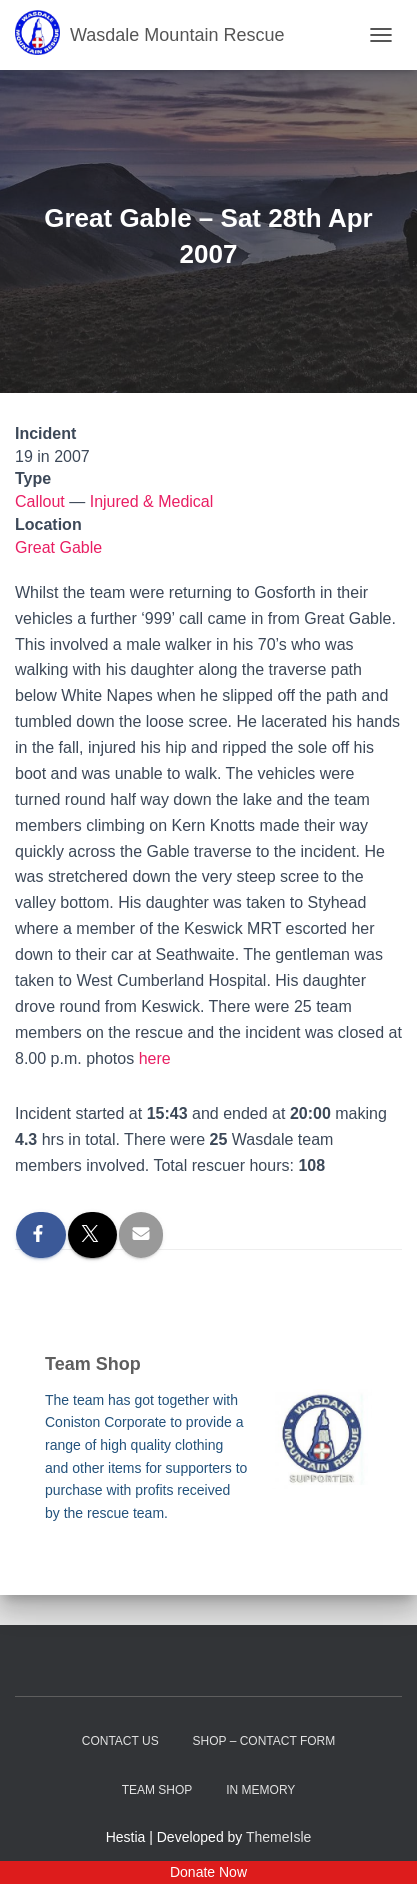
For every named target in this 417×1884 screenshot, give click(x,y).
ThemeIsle (278, 1837)
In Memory (260, 1790)
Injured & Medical (152, 501)
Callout (40, 501)
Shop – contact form (264, 1741)
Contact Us (120, 1741)
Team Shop (157, 1790)
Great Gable (58, 547)
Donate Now (208, 1872)
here (155, 1058)
